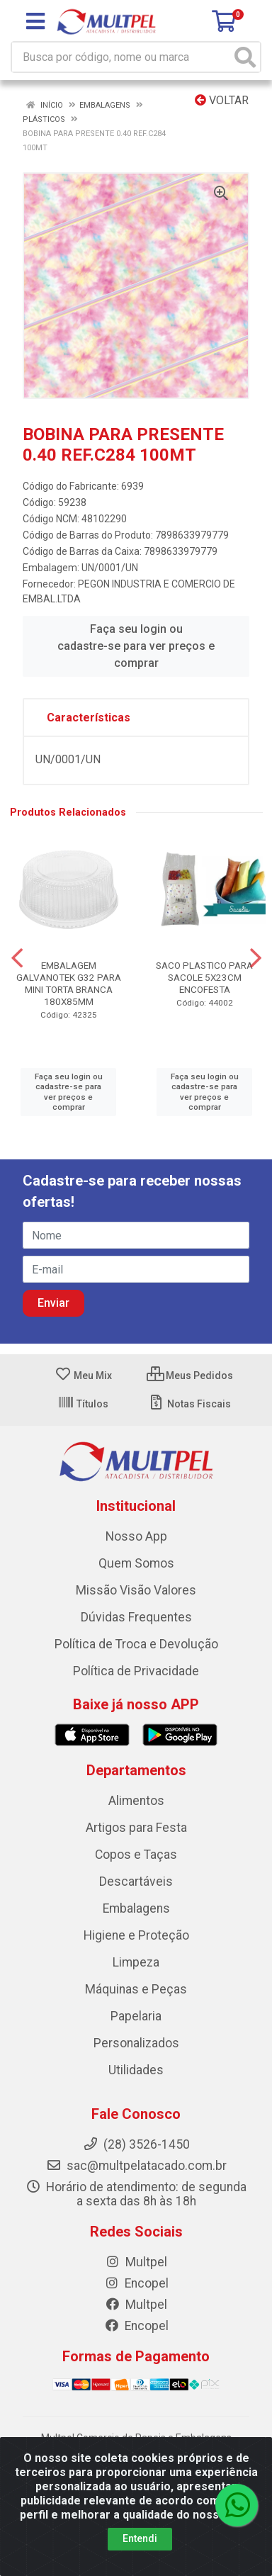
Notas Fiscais (189, 1404)
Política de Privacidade (136, 1671)
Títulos (82, 1404)
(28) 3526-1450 (136, 2144)
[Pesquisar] (245, 57)
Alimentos (136, 1801)
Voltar (222, 100)
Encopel (136, 2283)
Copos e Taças (136, 1854)
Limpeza (136, 1962)
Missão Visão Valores (136, 1590)
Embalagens (136, 1908)
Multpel (136, 2262)
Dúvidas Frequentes (136, 1617)
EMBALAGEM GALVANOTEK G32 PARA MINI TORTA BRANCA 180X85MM (68, 983)
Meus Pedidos (190, 1375)
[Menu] (35, 21)
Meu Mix (83, 1375)
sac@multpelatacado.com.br (136, 2166)
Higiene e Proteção (136, 1935)
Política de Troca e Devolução (136, 1644)
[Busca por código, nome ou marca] (121, 57)
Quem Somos (136, 1563)
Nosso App (136, 1536)
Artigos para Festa (136, 1828)
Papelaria (136, 2016)
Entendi (140, 2538)
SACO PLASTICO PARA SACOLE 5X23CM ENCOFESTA (204, 977)
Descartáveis (136, 1881)
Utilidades (136, 2070)
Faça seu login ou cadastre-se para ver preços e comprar (136, 646)
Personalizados (136, 2043)
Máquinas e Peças (136, 1989)
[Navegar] (17, 958)
